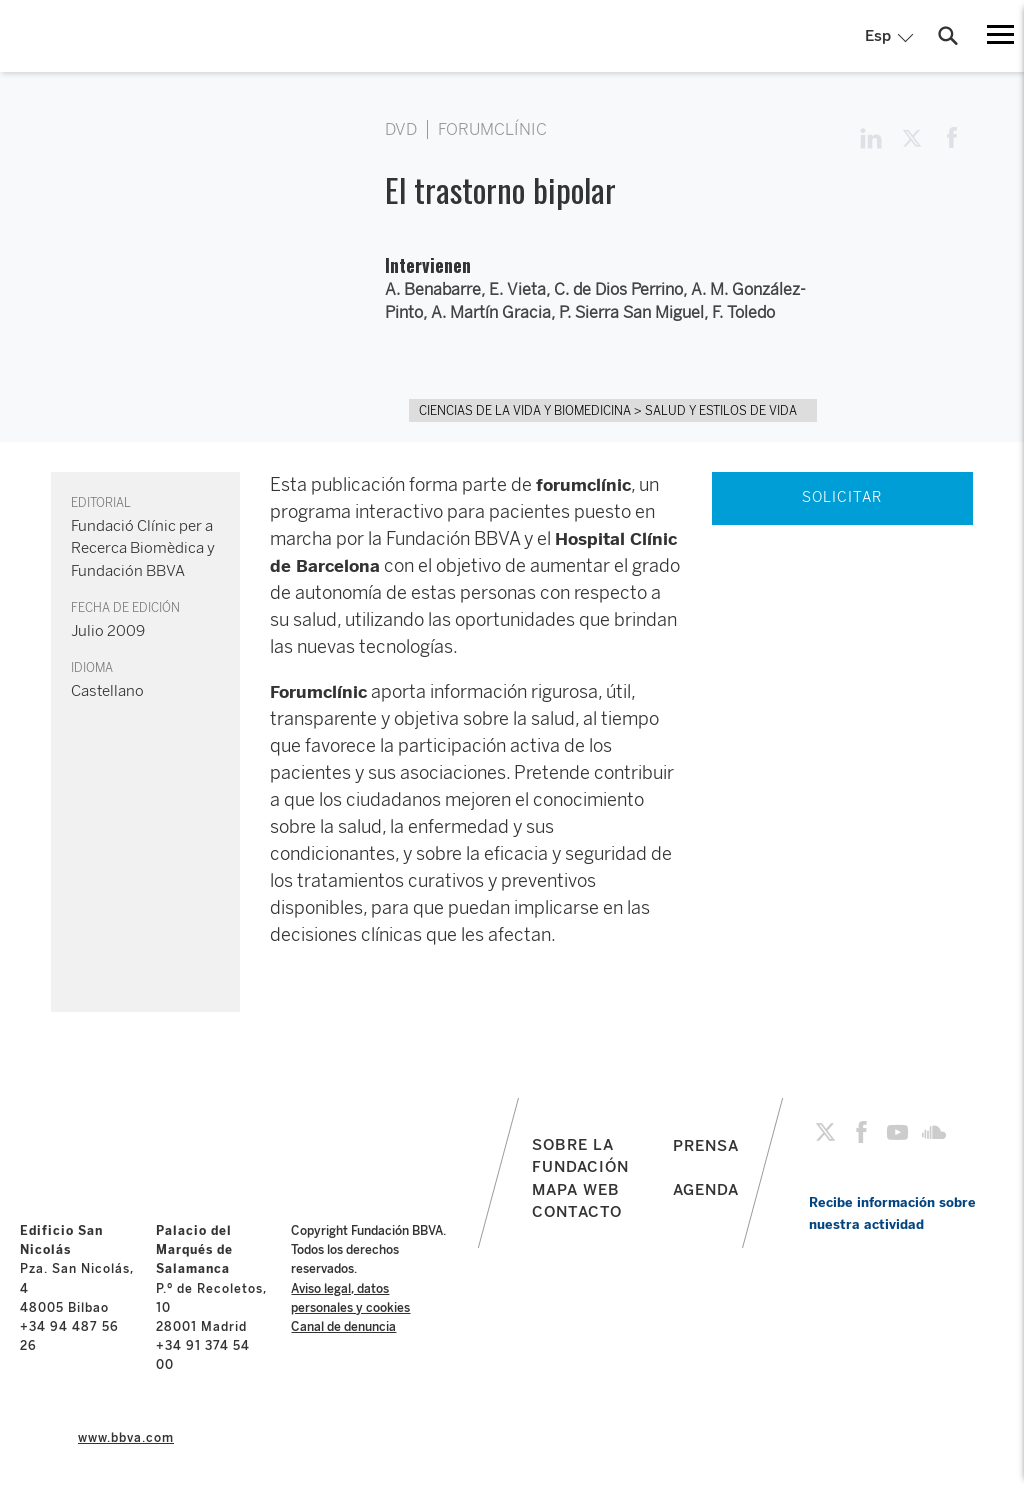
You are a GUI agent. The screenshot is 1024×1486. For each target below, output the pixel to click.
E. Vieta (517, 289)
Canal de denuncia (343, 1327)
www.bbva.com (126, 1438)
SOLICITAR (842, 497)
